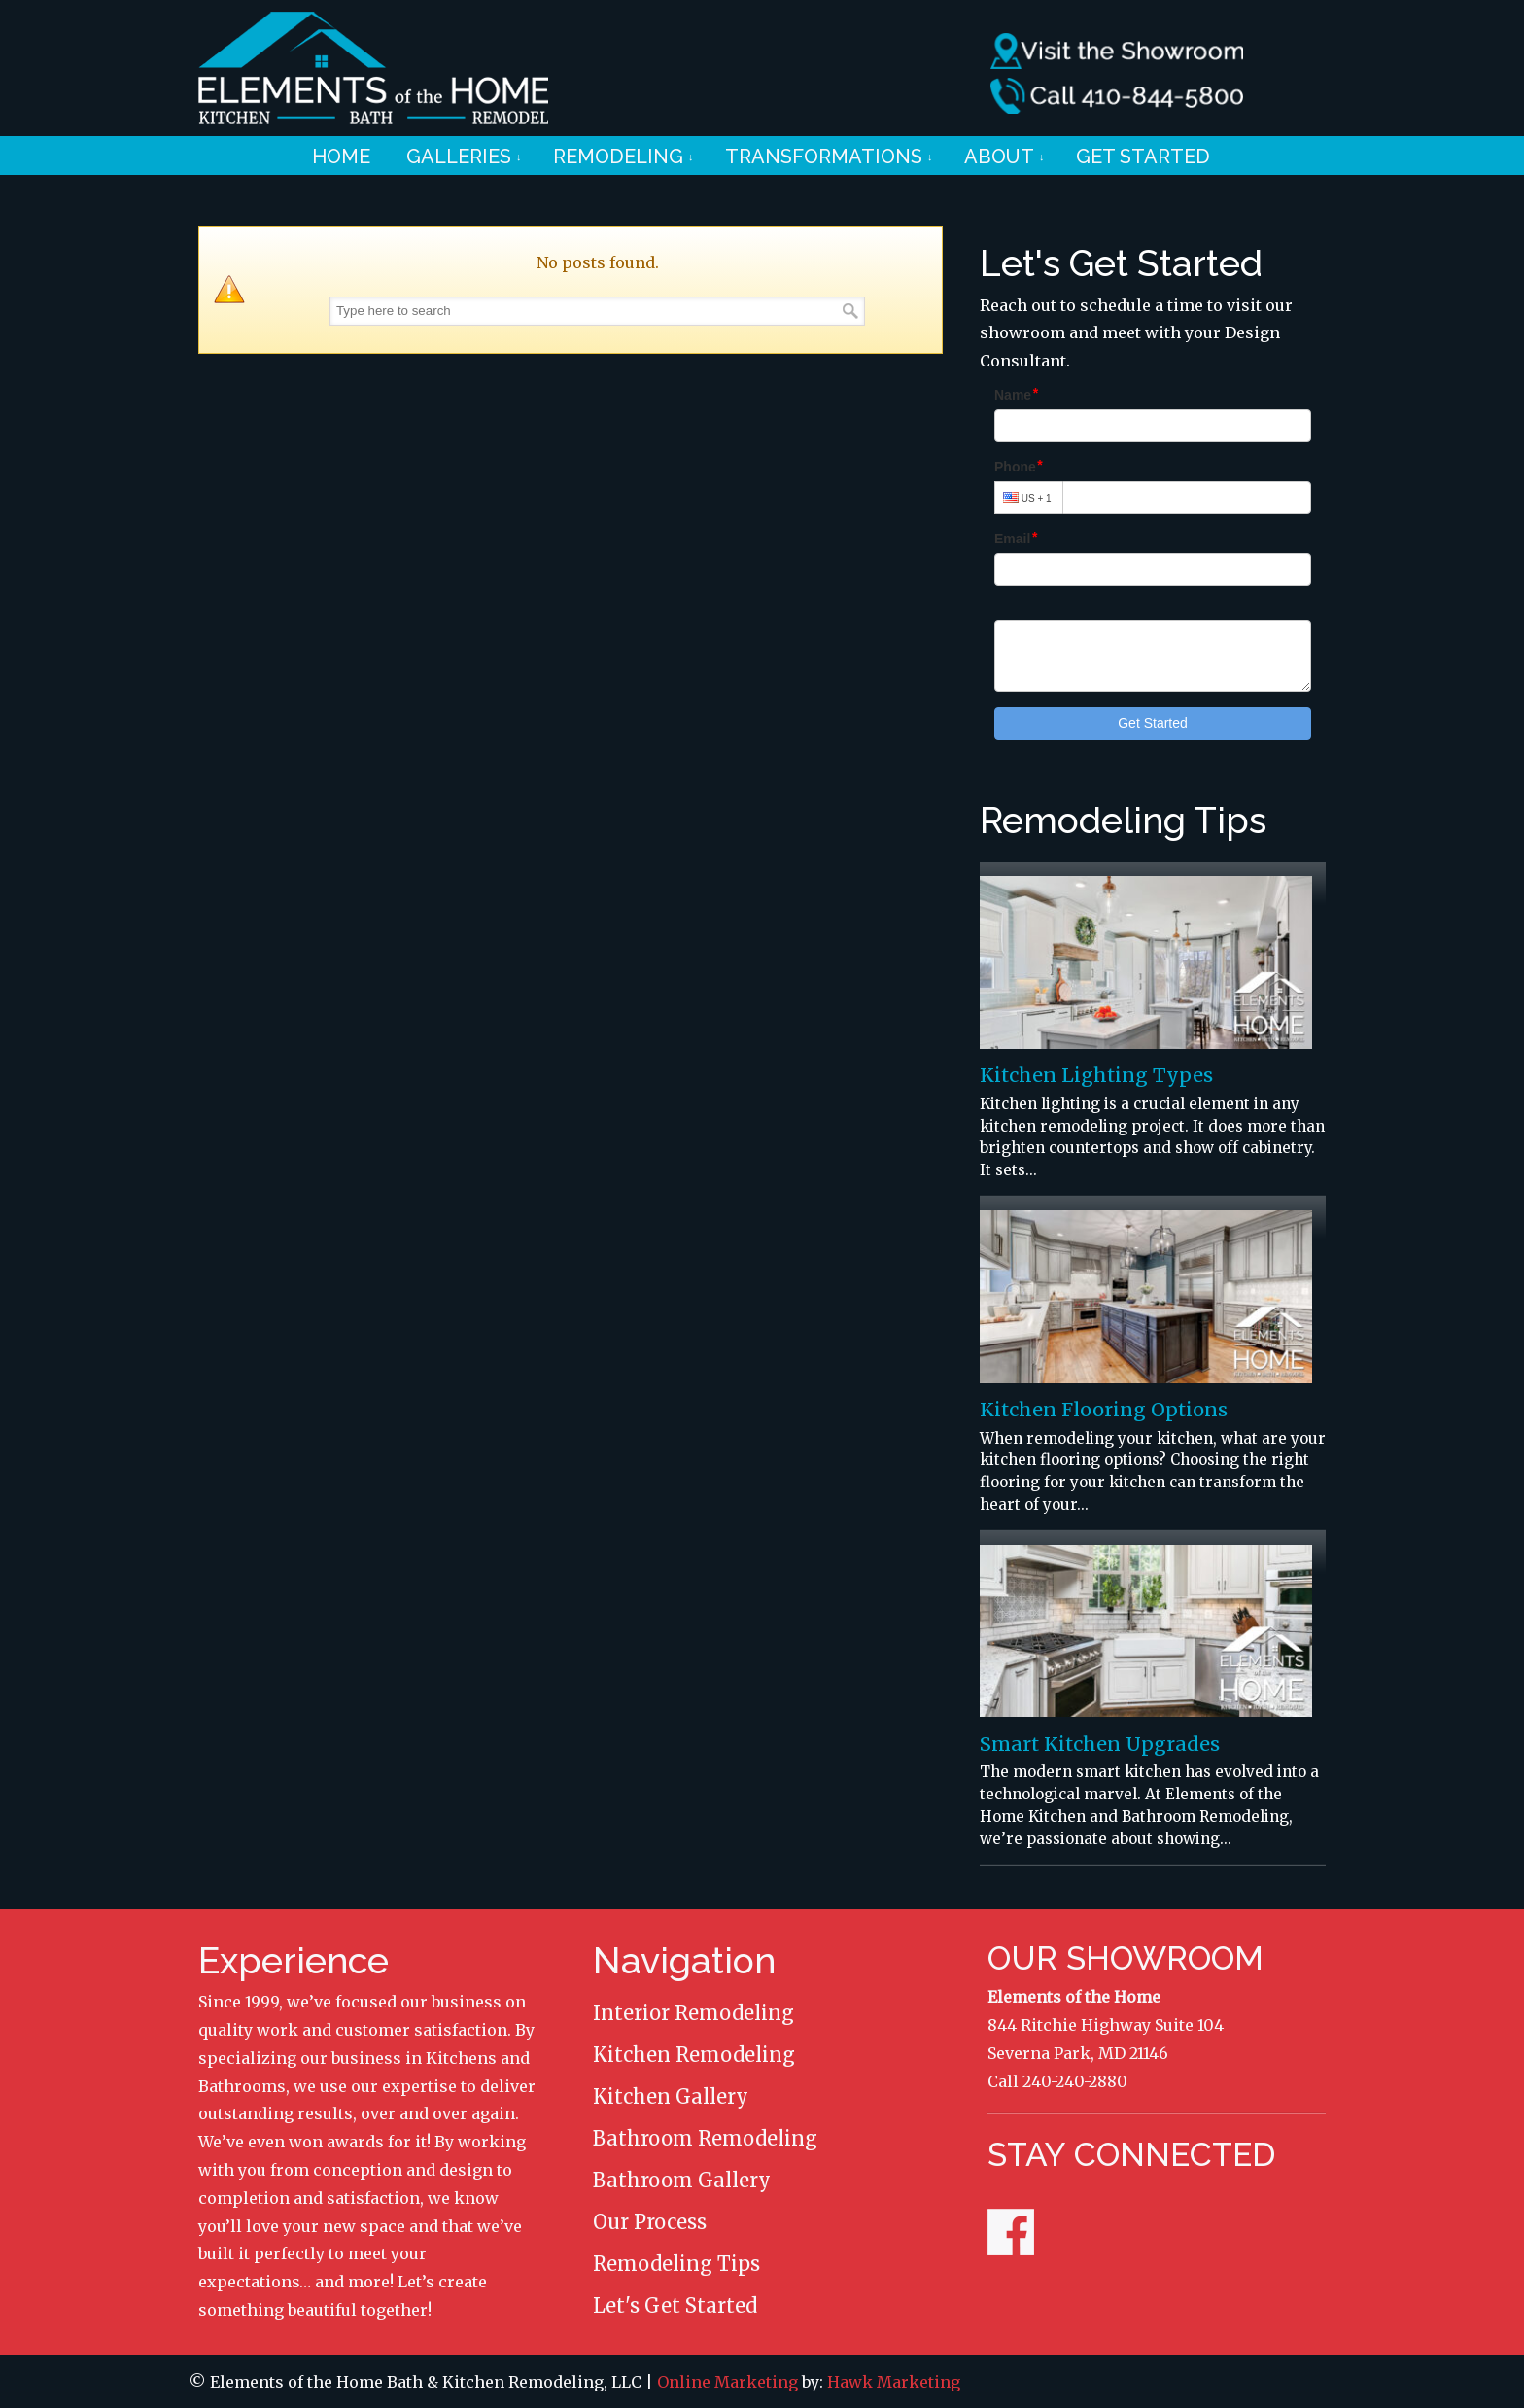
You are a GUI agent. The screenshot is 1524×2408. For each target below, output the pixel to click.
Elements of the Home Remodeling (373, 68)
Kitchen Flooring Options (1104, 1409)
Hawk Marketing (893, 2381)
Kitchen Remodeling (694, 2054)
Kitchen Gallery (670, 2096)
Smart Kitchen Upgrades (1100, 1744)
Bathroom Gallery (682, 2180)
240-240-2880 (1074, 2081)
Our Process (650, 2222)
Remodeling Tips (676, 2263)
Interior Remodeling (693, 2013)
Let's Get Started (675, 2305)
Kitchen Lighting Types (1096, 1075)
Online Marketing (727, 2381)
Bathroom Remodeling (705, 2138)
